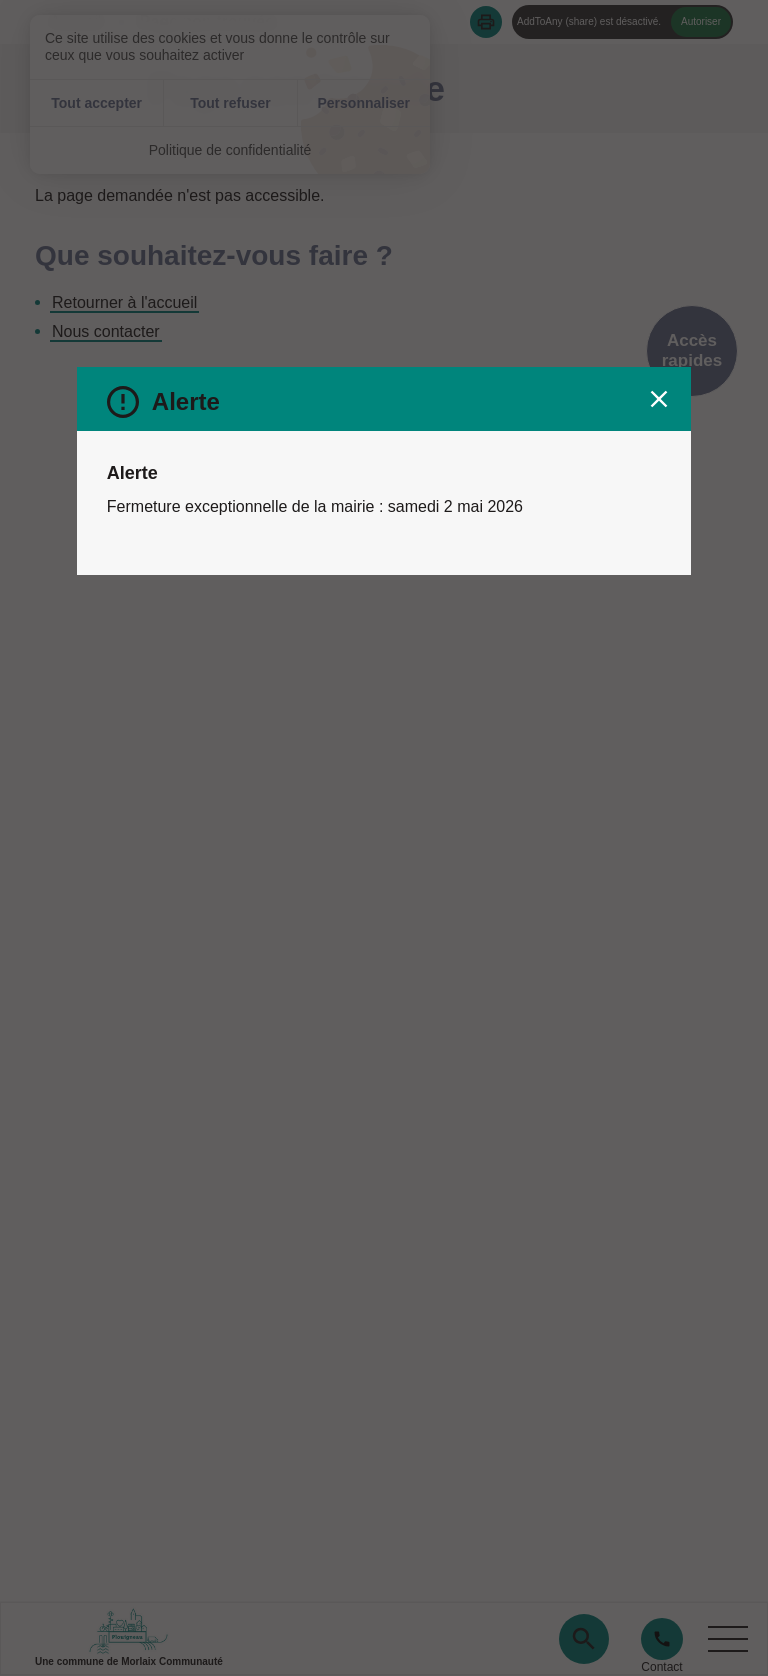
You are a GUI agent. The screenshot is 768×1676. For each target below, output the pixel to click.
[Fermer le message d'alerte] (659, 399)
